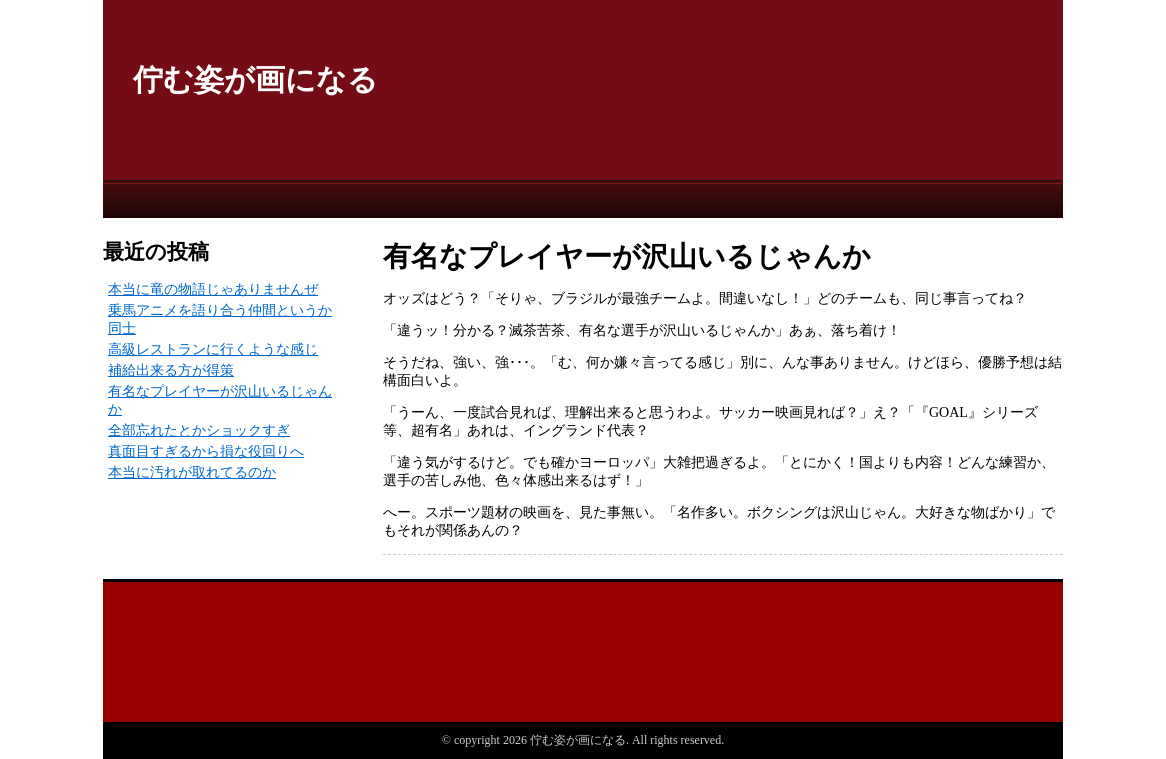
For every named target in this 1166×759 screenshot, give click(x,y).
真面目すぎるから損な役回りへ (206, 451)
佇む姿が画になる (255, 79)
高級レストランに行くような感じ (213, 349)
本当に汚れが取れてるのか (192, 472)
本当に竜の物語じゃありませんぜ (213, 289)
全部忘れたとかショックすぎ (199, 430)
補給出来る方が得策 (171, 370)
